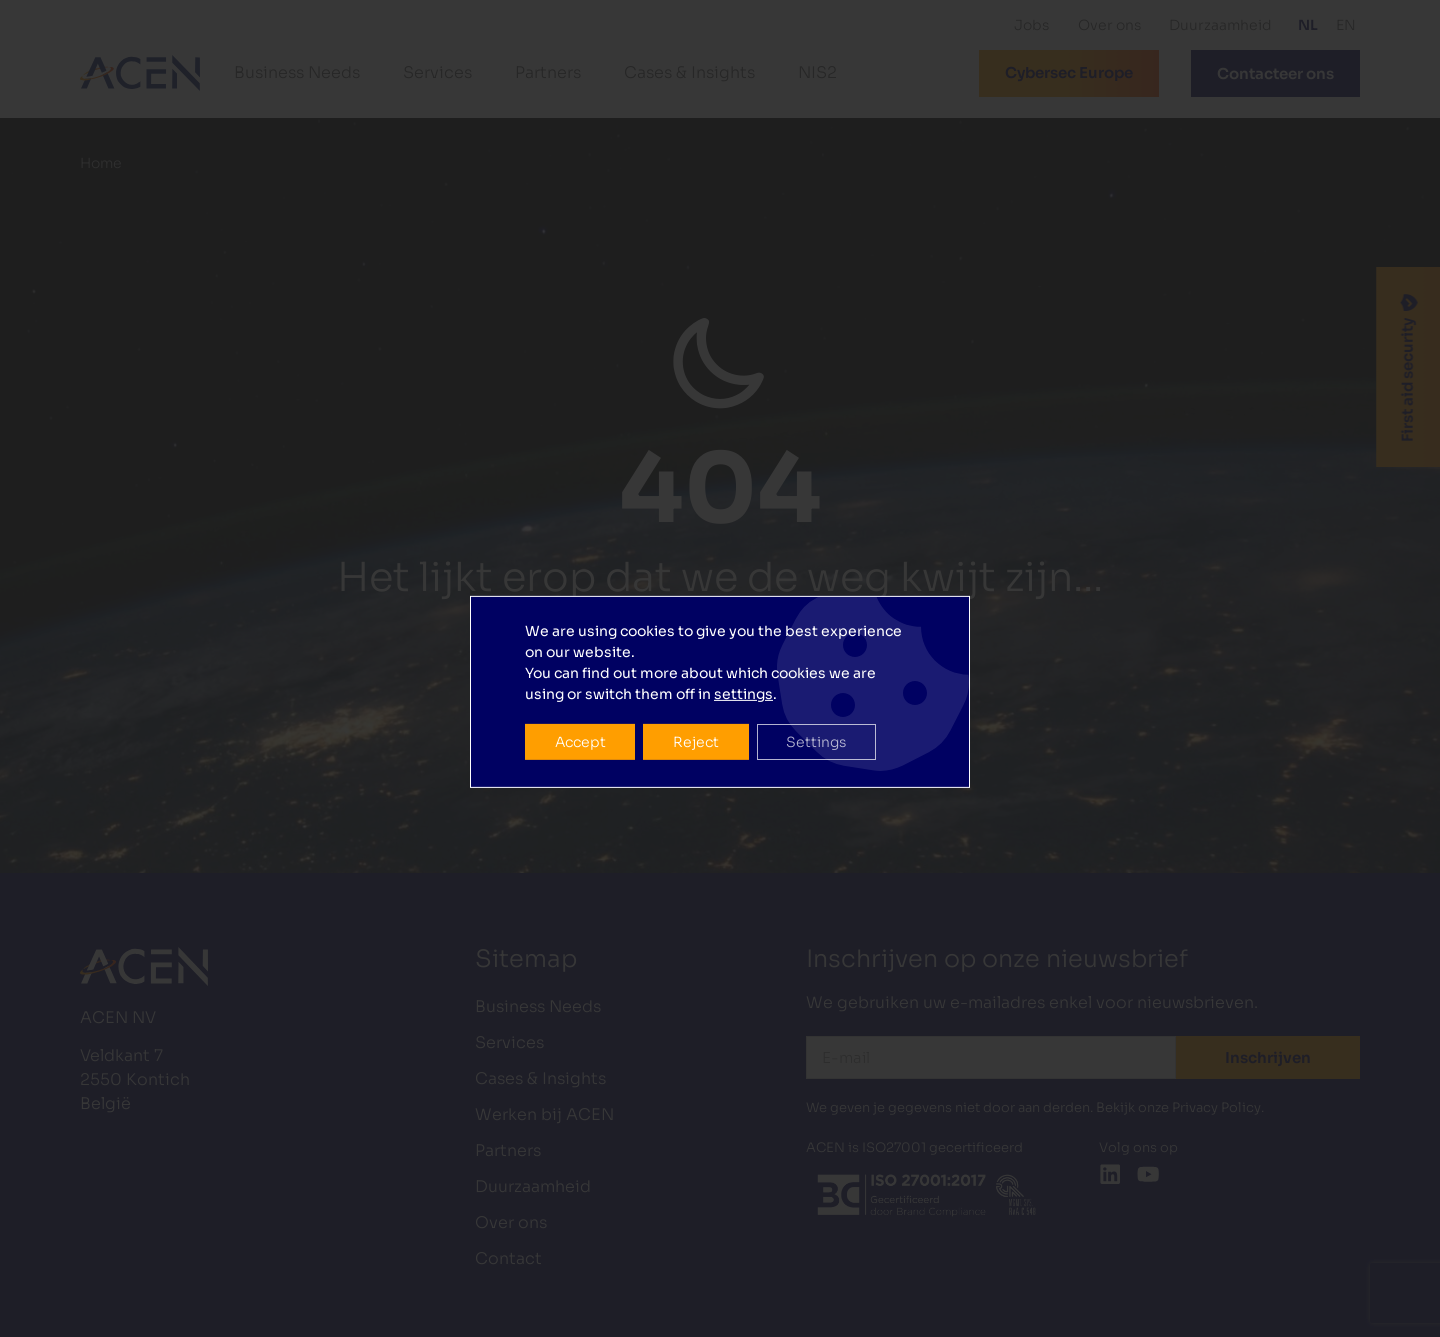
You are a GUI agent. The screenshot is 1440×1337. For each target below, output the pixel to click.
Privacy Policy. (1218, 1108)
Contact (508, 1258)
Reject (697, 703)
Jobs (1031, 25)
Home (101, 163)
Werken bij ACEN (544, 1114)
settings (743, 655)
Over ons (1109, 25)
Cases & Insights (689, 72)
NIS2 (817, 72)
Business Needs (297, 72)
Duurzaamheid (1220, 25)
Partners (548, 72)
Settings (818, 703)
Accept (580, 703)
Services (437, 72)
